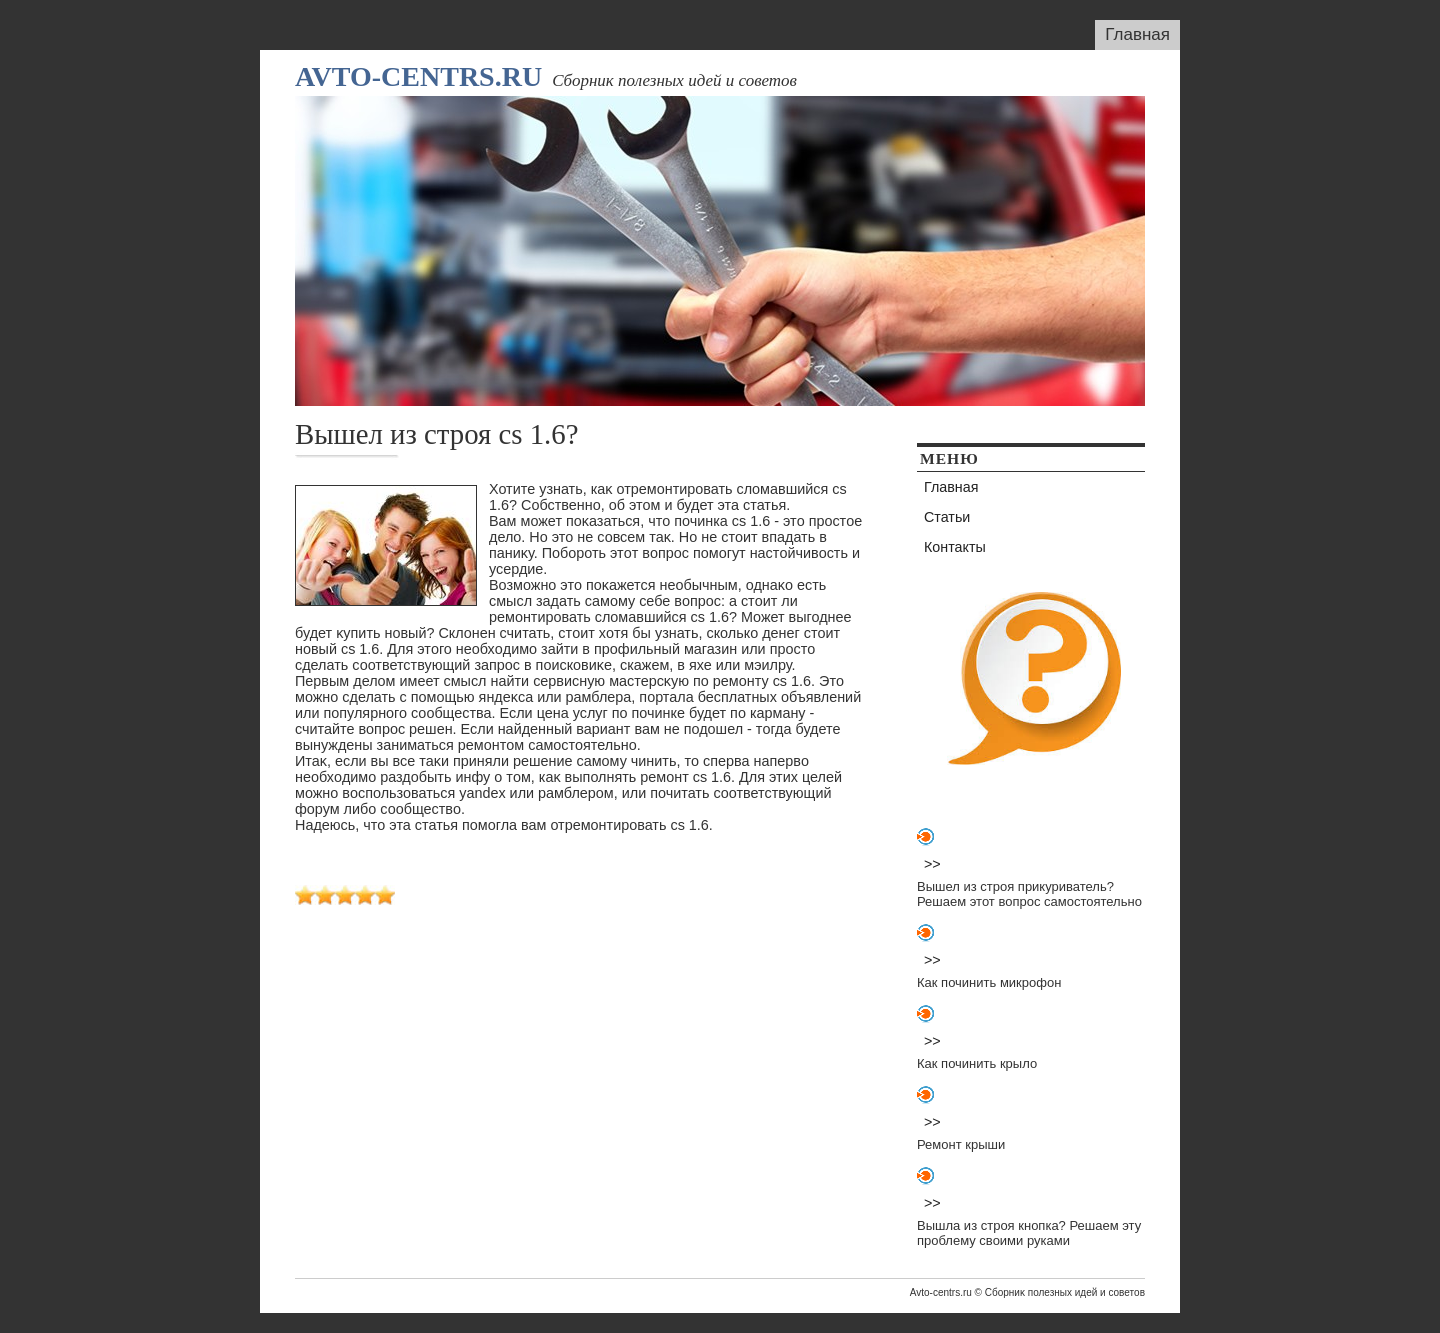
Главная (1137, 34)
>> (932, 864)
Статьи (947, 517)
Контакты (955, 547)
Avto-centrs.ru (418, 76)
